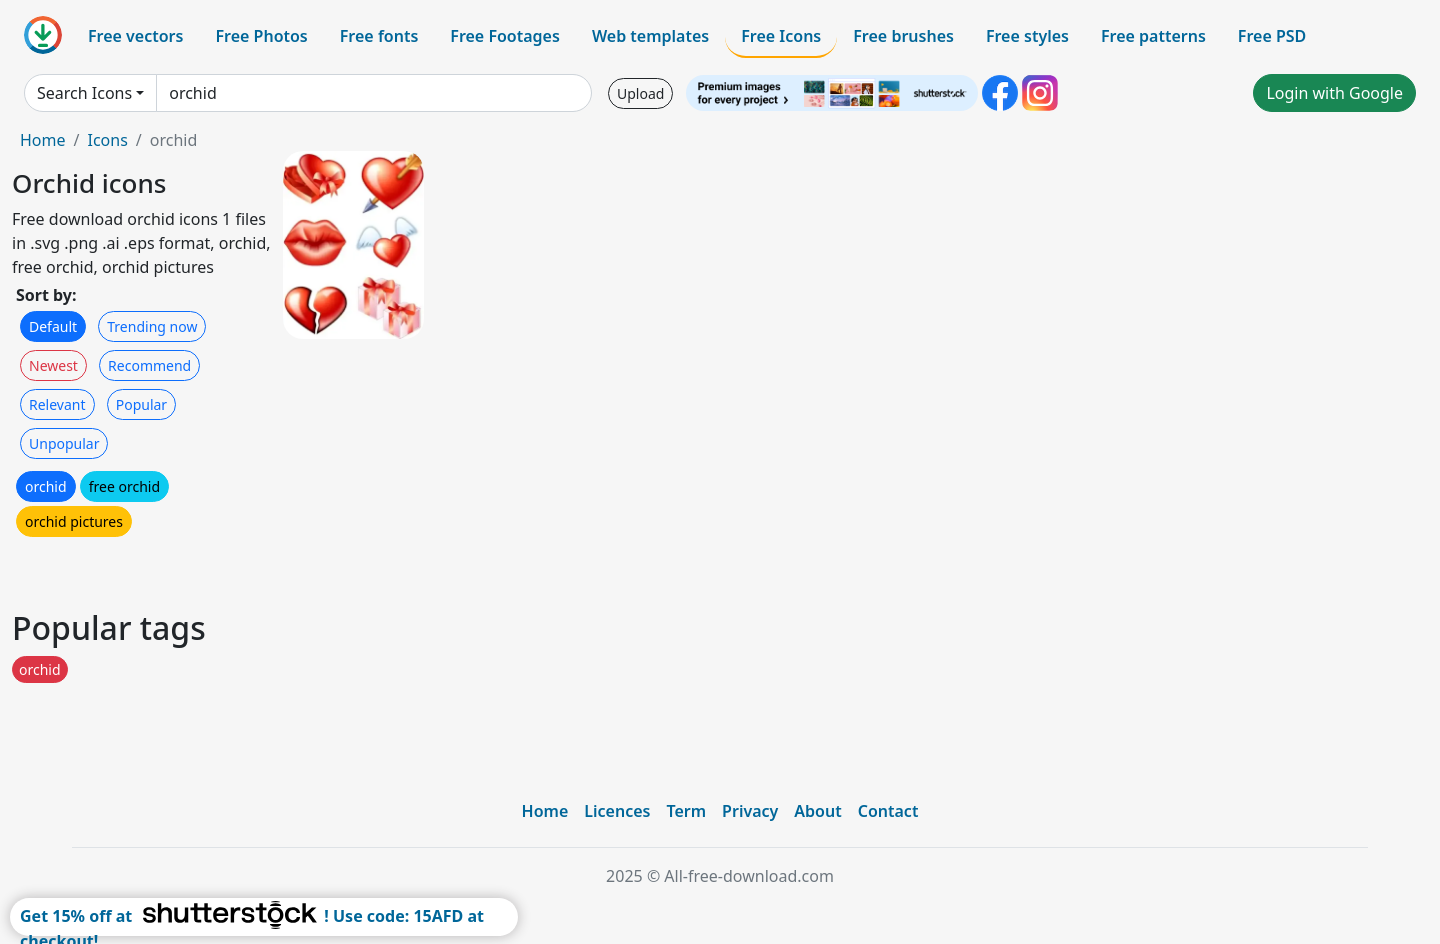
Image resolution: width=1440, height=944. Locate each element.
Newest (53, 365)
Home (43, 140)
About (817, 811)
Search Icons (84, 93)
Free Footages (505, 36)
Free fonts (379, 36)
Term (686, 811)
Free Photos (261, 36)
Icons (107, 140)
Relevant (57, 404)
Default (53, 326)
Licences (617, 811)
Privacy (750, 811)
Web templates (650, 36)
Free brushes (903, 36)
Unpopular (64, 443)
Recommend (149, 365)
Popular (141, 404)
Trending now (152, 326)
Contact (888, 811)
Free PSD (1272, 36)
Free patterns (1153, 36)
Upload (640, 93)
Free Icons (781, 36)
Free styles (1027, 36)
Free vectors (135, 36)
